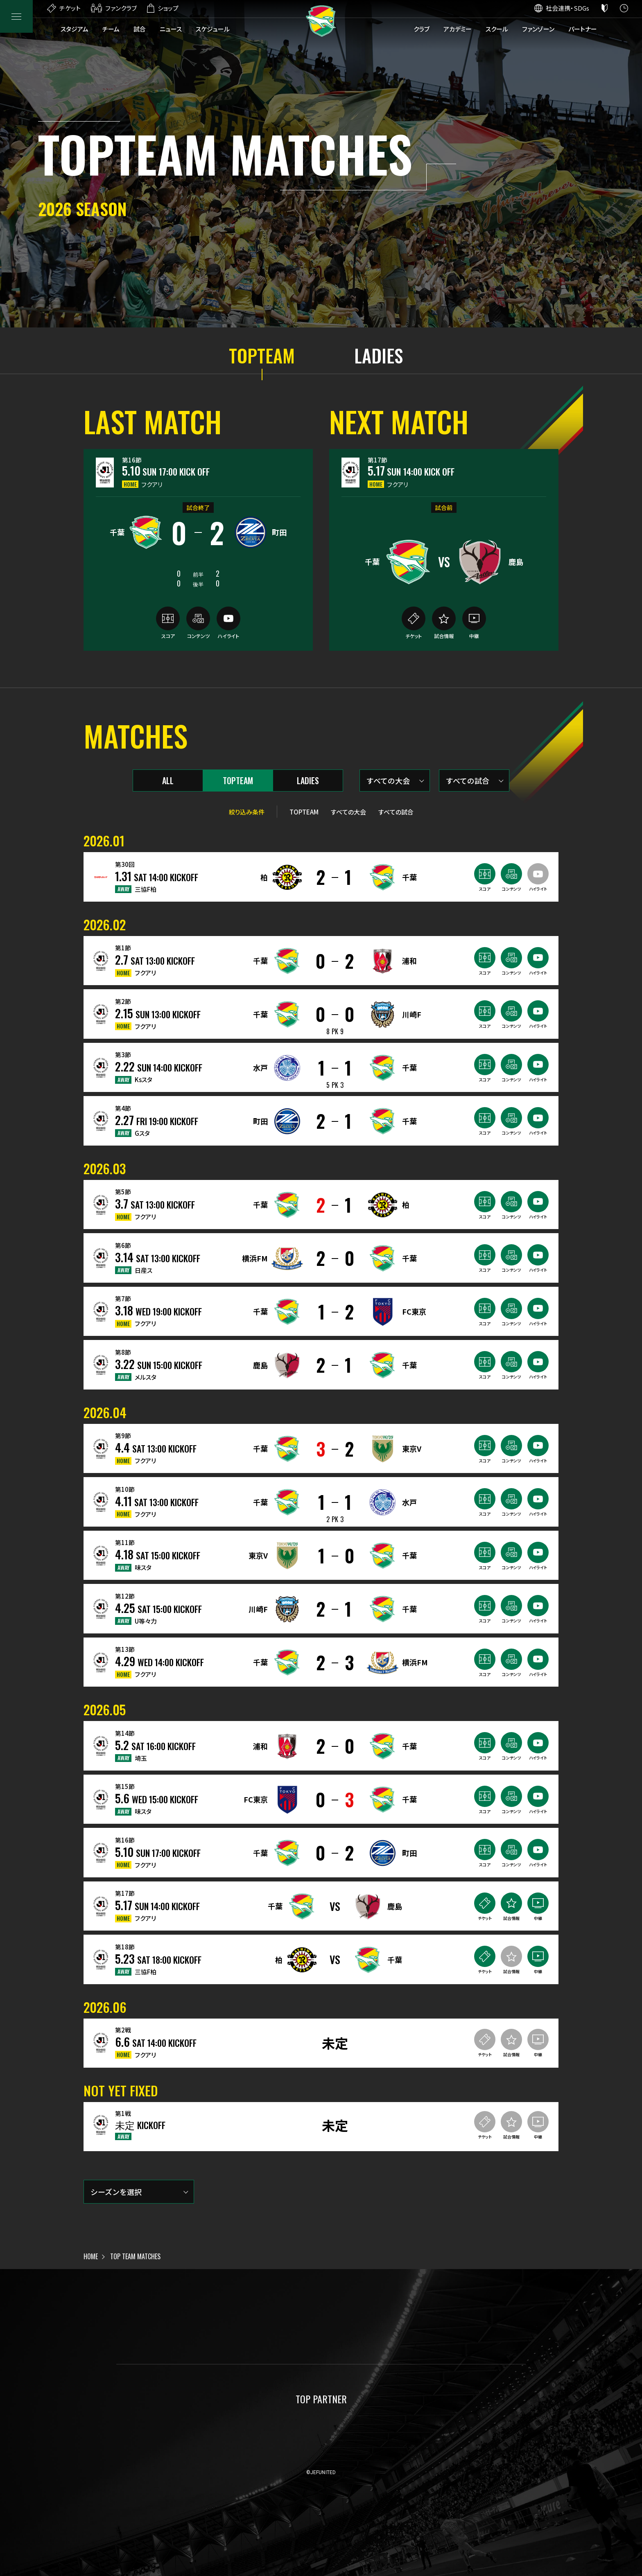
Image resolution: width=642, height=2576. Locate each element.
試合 (139, 29)
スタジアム (74, 29)
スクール (497, 29)
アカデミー (457, 29)
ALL (168, 780)
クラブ (422, 29)
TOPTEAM (262, 356)
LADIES (378, 356)
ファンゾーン (538, 29)
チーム (111, 29)
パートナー (582, 29)
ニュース (171, 29)
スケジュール (213, 29)
